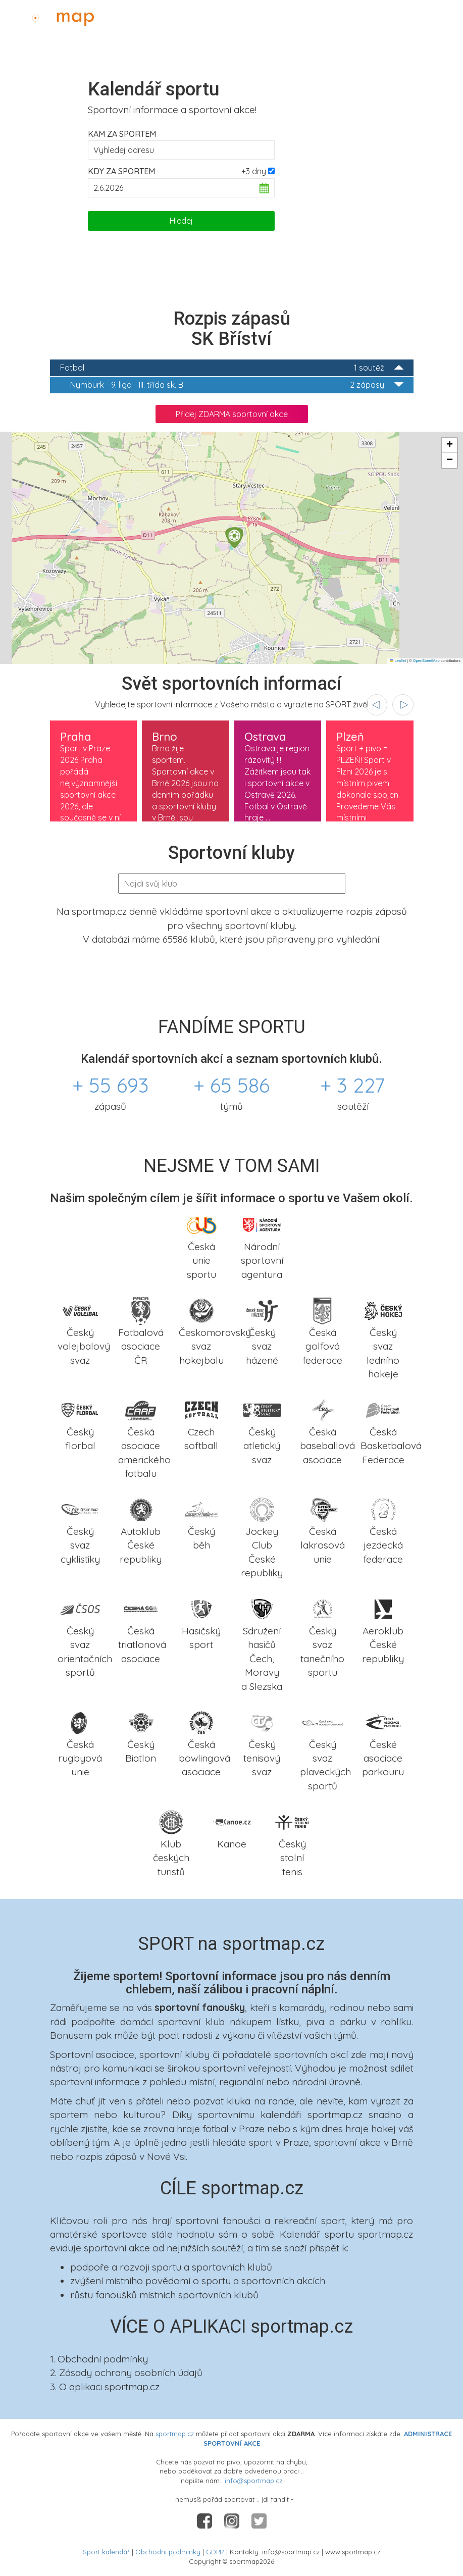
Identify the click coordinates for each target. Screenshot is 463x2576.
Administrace (425, 16)
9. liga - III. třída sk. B (236, 385)
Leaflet (398, 660)
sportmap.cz (175, 2434)
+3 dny (253, 171)
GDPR (215, 2552)
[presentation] (376, 704)
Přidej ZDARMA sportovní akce (232, 414)
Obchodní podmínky (167, 2552)
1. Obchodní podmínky (99, 2359)
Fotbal (231, 368)
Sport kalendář (106, 2552)
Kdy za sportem (121, 171)
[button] (234, 537)
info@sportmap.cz (253, 2481)
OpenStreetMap (426, 660)
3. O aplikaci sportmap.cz (105, 2387)
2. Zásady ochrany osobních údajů (126, 2372)
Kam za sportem (122, 134)
